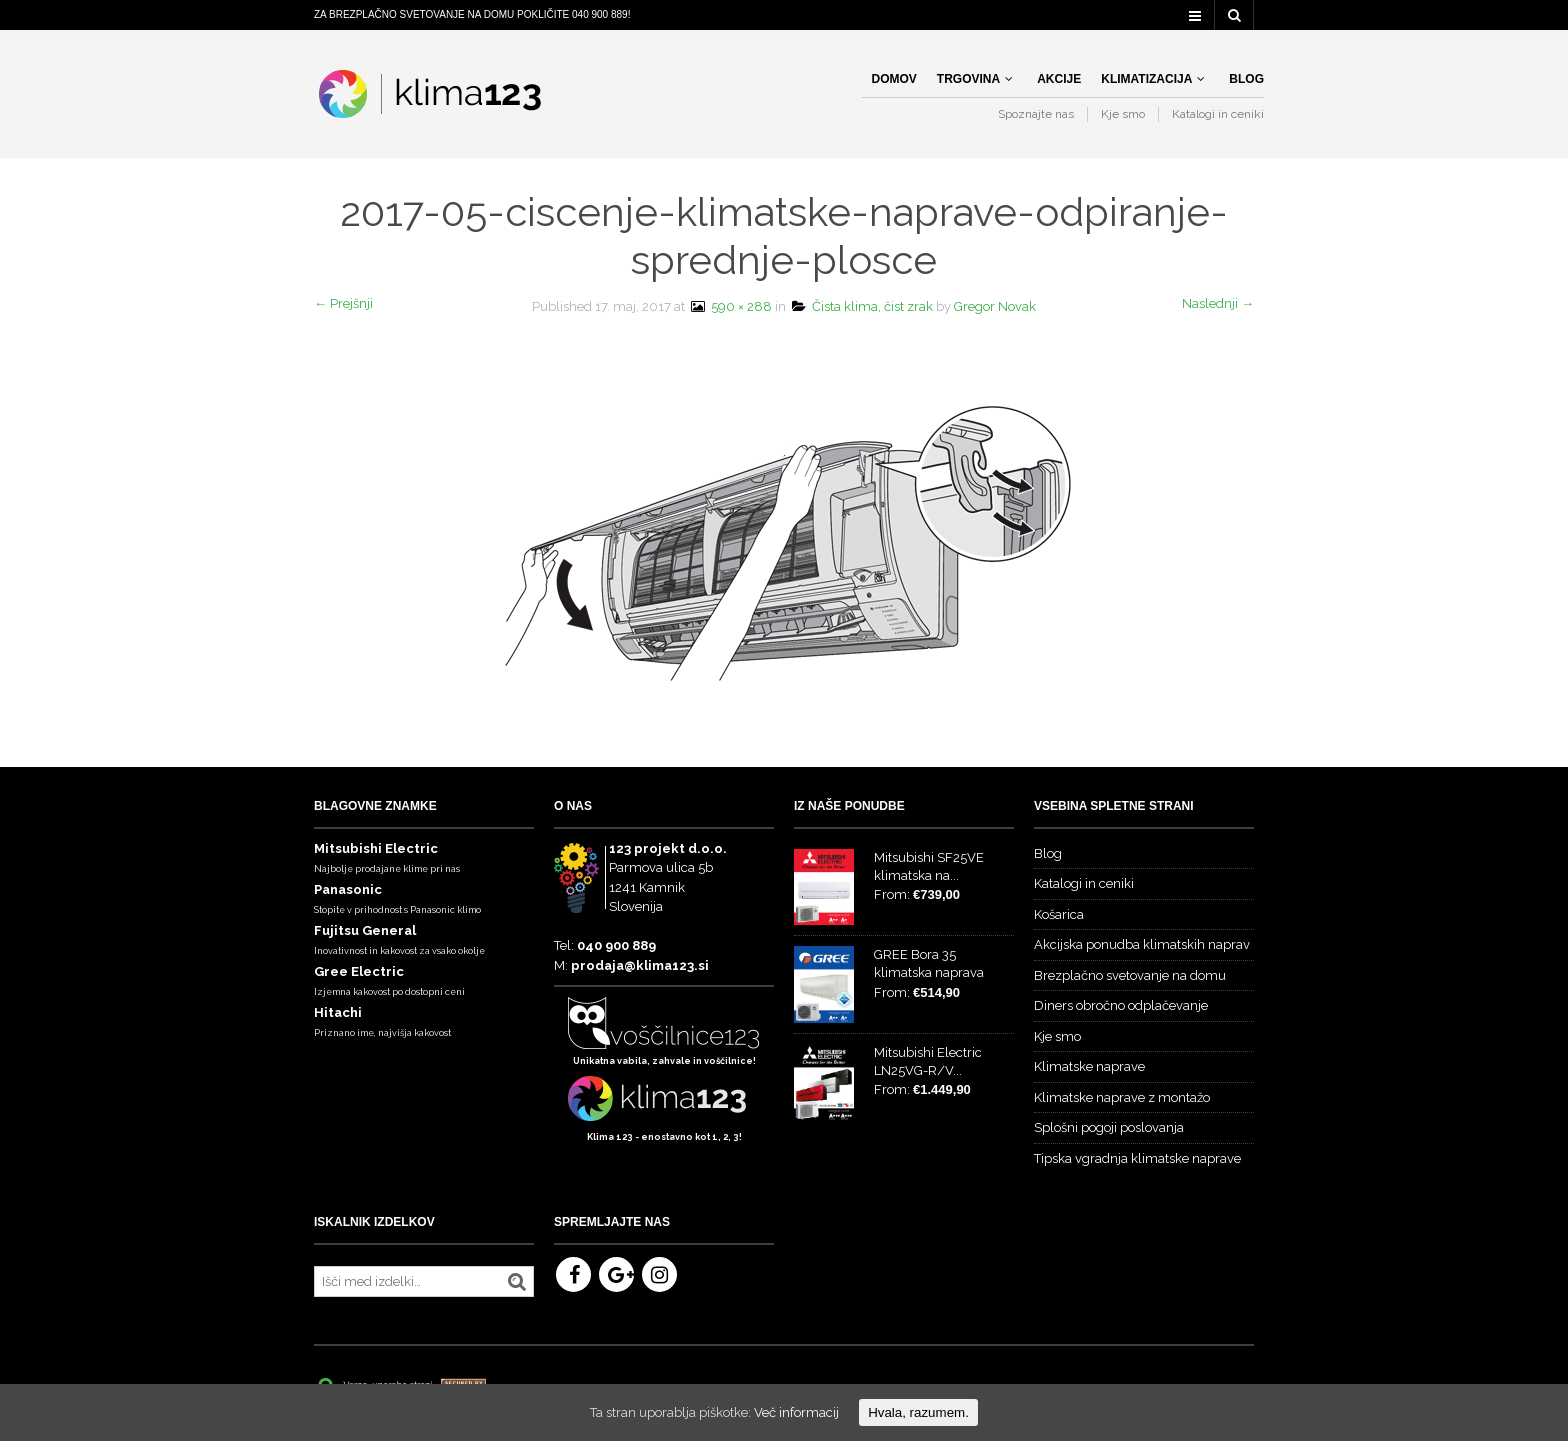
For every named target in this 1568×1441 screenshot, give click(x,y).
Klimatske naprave (1089, 1066)
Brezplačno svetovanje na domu (1130, 975)
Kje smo (1123, 114)
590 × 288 (730, 306)
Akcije (1059, 79)
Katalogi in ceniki (1218, 114)
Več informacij (796, 1412)
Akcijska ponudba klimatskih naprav (1142, 944)
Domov (894, 79)
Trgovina (968, 79)
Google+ (616, 1274)
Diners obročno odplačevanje (1121, 1005)
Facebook (573, 1274)
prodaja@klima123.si (640, 965)
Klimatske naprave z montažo (1122, 1097)
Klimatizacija (1146, 79)
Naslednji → (1218, 303)
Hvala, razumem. (918, 1412)
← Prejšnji (343, 303)
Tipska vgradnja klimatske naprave (1137, 1158)
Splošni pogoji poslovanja (1109, 1127)
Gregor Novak (995, 306)
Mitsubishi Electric (376, 848)
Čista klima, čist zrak (862, 306)
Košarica (1059, 914)
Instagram (659, 1274)
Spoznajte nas (1036, 114)
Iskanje (517, 1282)
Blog (1246, 79)
